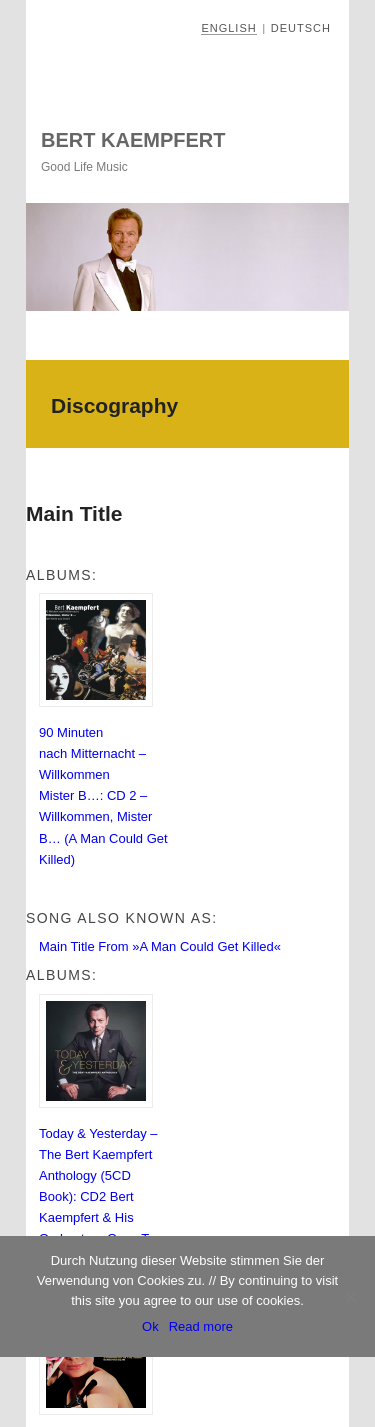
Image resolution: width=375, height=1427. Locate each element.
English (228, 28)
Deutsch (301, 28)
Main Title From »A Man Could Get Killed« (160, 946)
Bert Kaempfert (133, 140)
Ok (150, 1326)
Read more (201, 1326)
